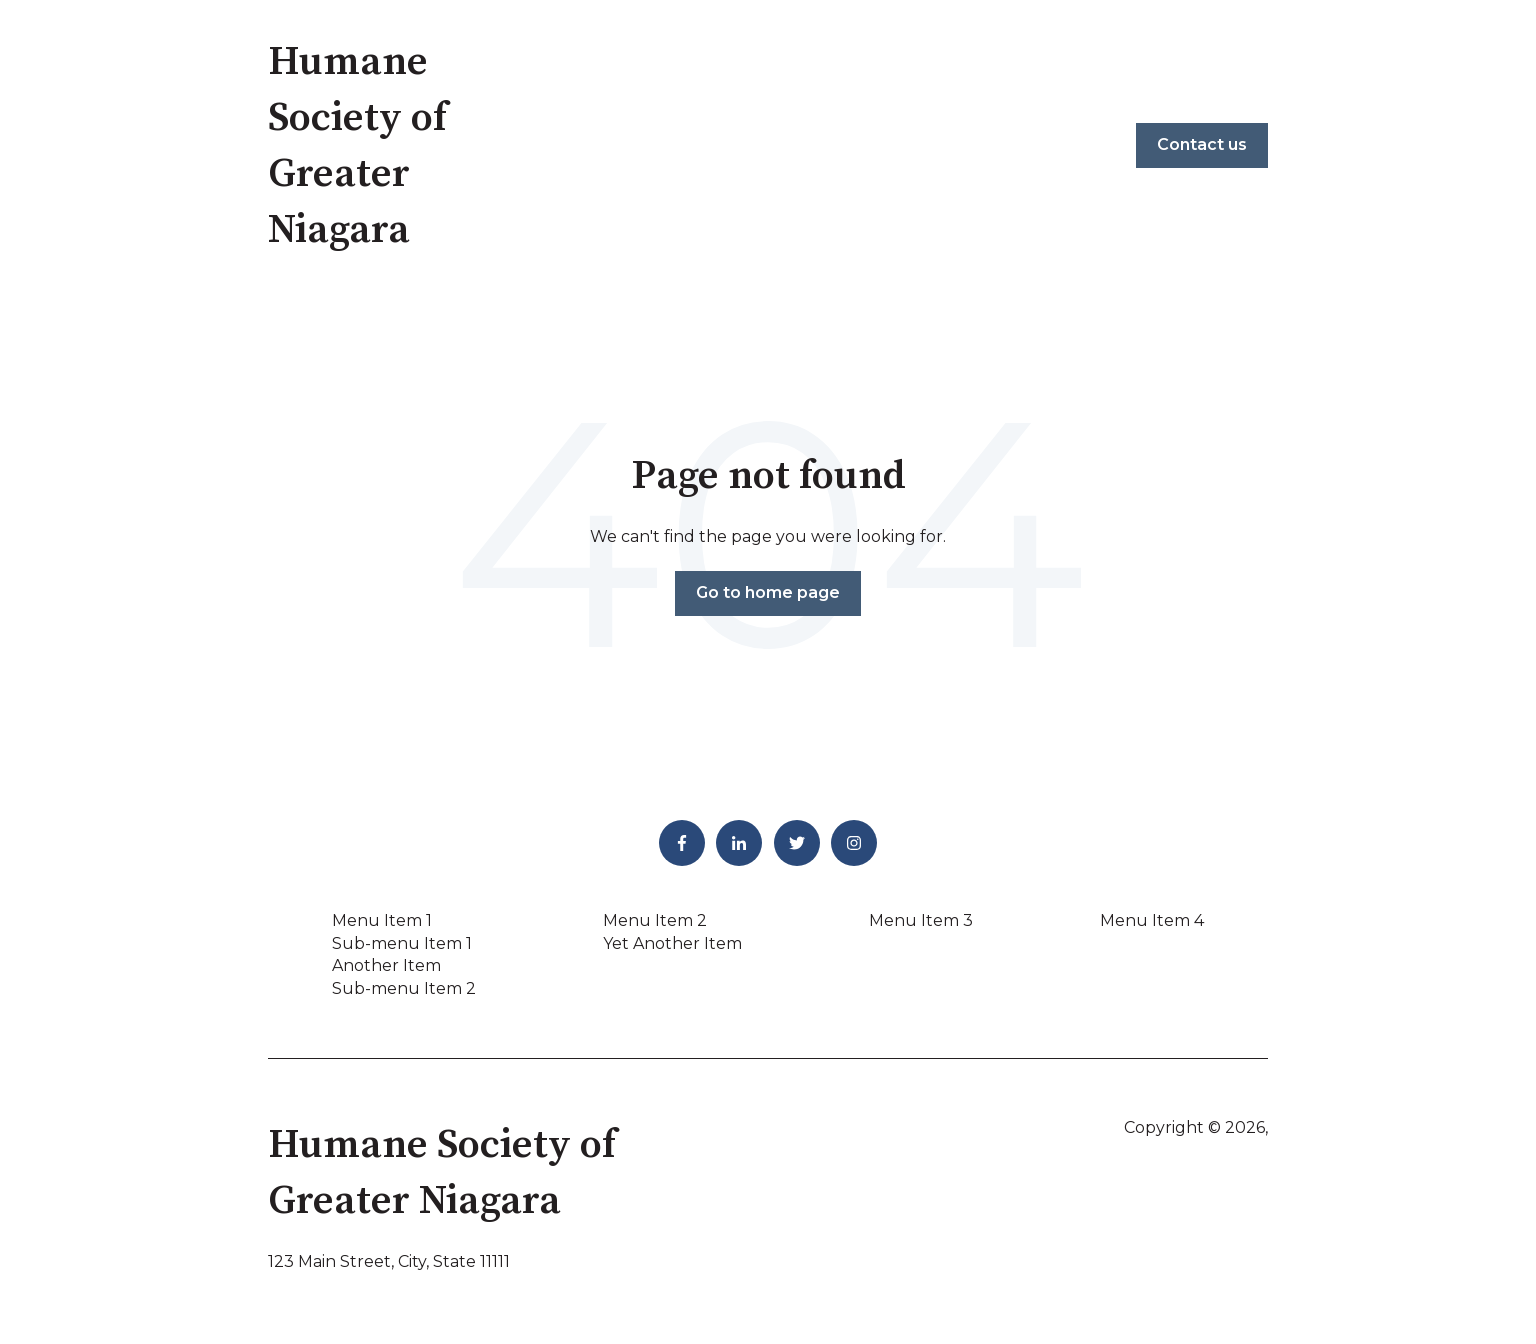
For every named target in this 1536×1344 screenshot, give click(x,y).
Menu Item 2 (655, 920)
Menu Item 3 (921, 920)
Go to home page (768, 592)
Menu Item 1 (382, 920)
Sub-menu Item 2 (404, 988)
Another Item (386, 965)
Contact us (1202, 144)
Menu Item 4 (1152, 920)
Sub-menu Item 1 (402, 943)
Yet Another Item (672, 943)
